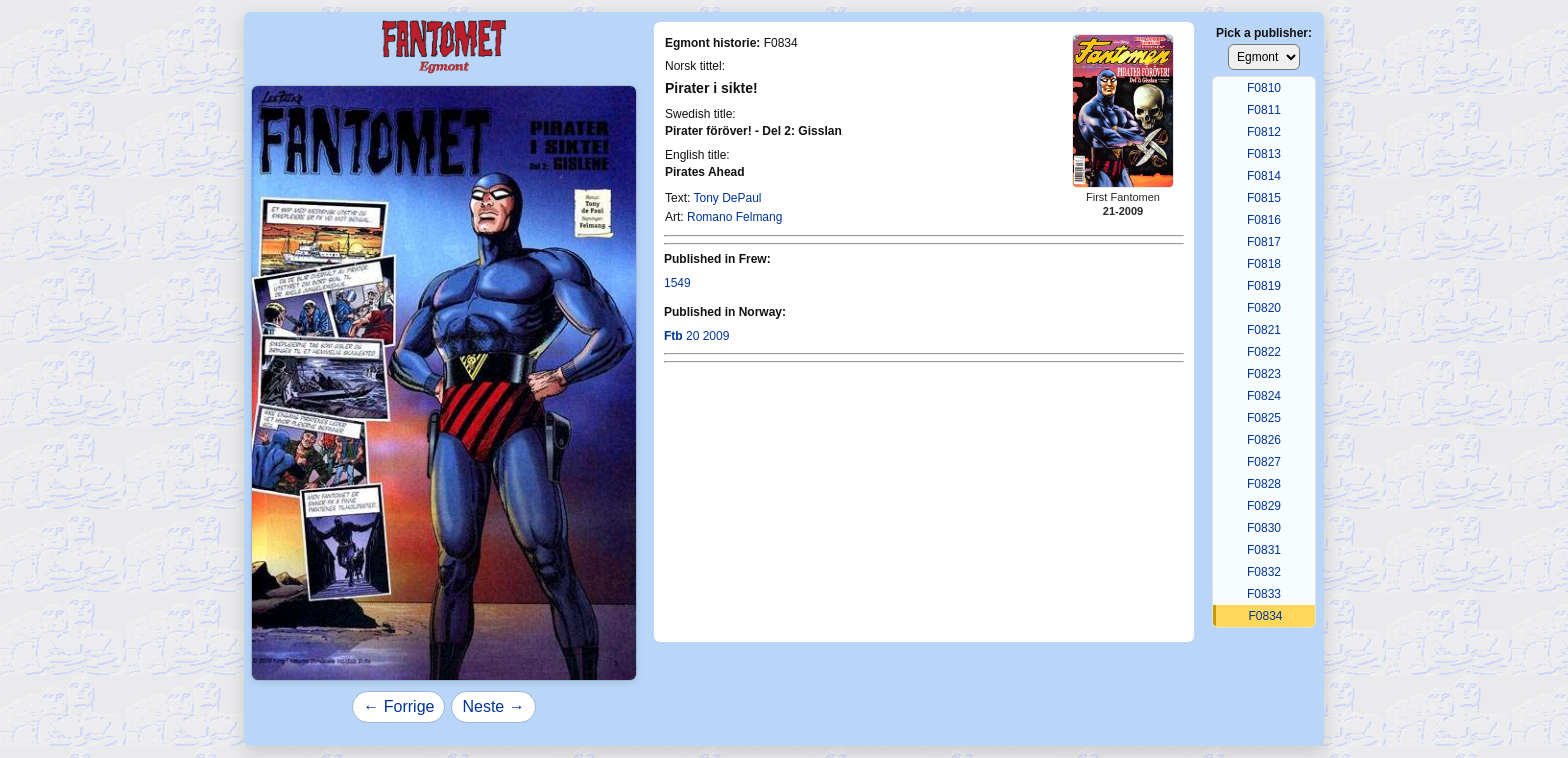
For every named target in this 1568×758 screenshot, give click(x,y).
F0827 (1264, 462)
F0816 (1264, 220)
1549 (677, 283)
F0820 (1264, 308)
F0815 (1264, 198)
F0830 (1264, 528)
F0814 (1264, 176)
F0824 (1264, 396)
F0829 (1264, 506)
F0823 (1264, 374)
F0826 (1264, 440)
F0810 (1264, 88)
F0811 (1264, 110)
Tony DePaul (727, 198)
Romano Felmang (734, 217)
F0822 (1264, 352)
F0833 (1264, 594)
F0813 (1264, 154)
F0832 (1264, 572)
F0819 (1264, 286)
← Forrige (398, 706)
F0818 (1264, 264)
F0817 (1264, 242)
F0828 (1264, 484)
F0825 (1264, 418)
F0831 (1264, 550)
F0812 (1264, 132)
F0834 (1265, 616)
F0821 (1264, 330)
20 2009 (696, 336)
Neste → (493, 706)
